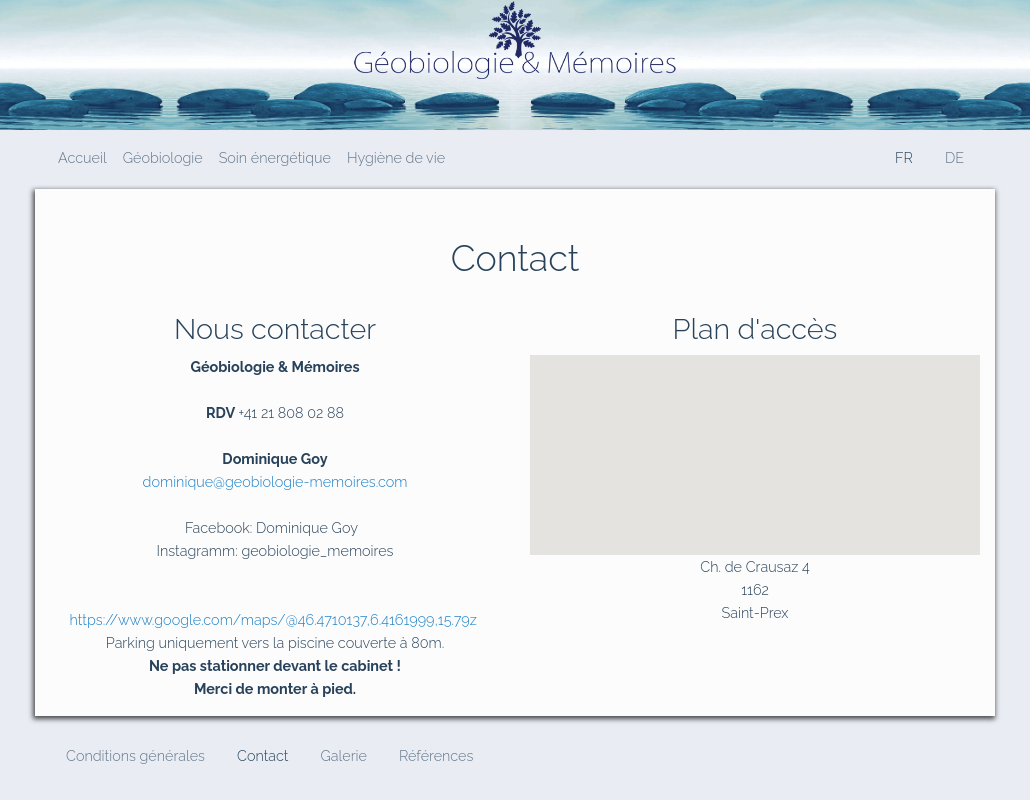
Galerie (343, 755)
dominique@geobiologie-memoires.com (275, 481)
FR (904, 157)
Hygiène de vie (396, 157)
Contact (262, 755)
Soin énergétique (275, 157)
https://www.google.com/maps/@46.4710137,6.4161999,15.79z (273, 619)
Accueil (82, 157)
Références (436, 755)
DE (954, 157)
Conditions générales (135, 755)
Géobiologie (163, 157)
